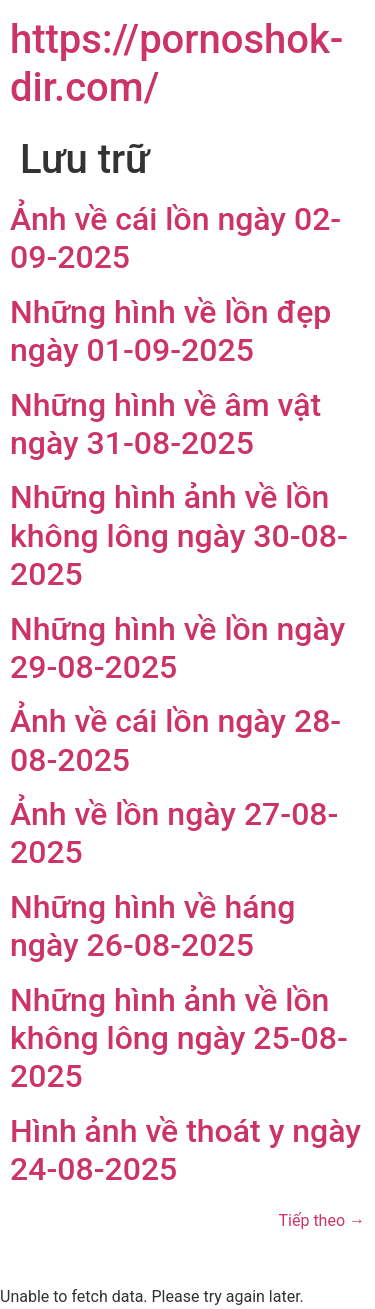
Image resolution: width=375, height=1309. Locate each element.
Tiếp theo (322, 1220)
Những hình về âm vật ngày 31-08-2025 (165, 424)
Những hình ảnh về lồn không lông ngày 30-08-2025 (179, 535)
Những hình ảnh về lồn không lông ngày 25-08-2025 (179, 1038)
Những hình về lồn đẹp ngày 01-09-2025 (170, 331)
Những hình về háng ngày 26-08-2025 (152, 926)
